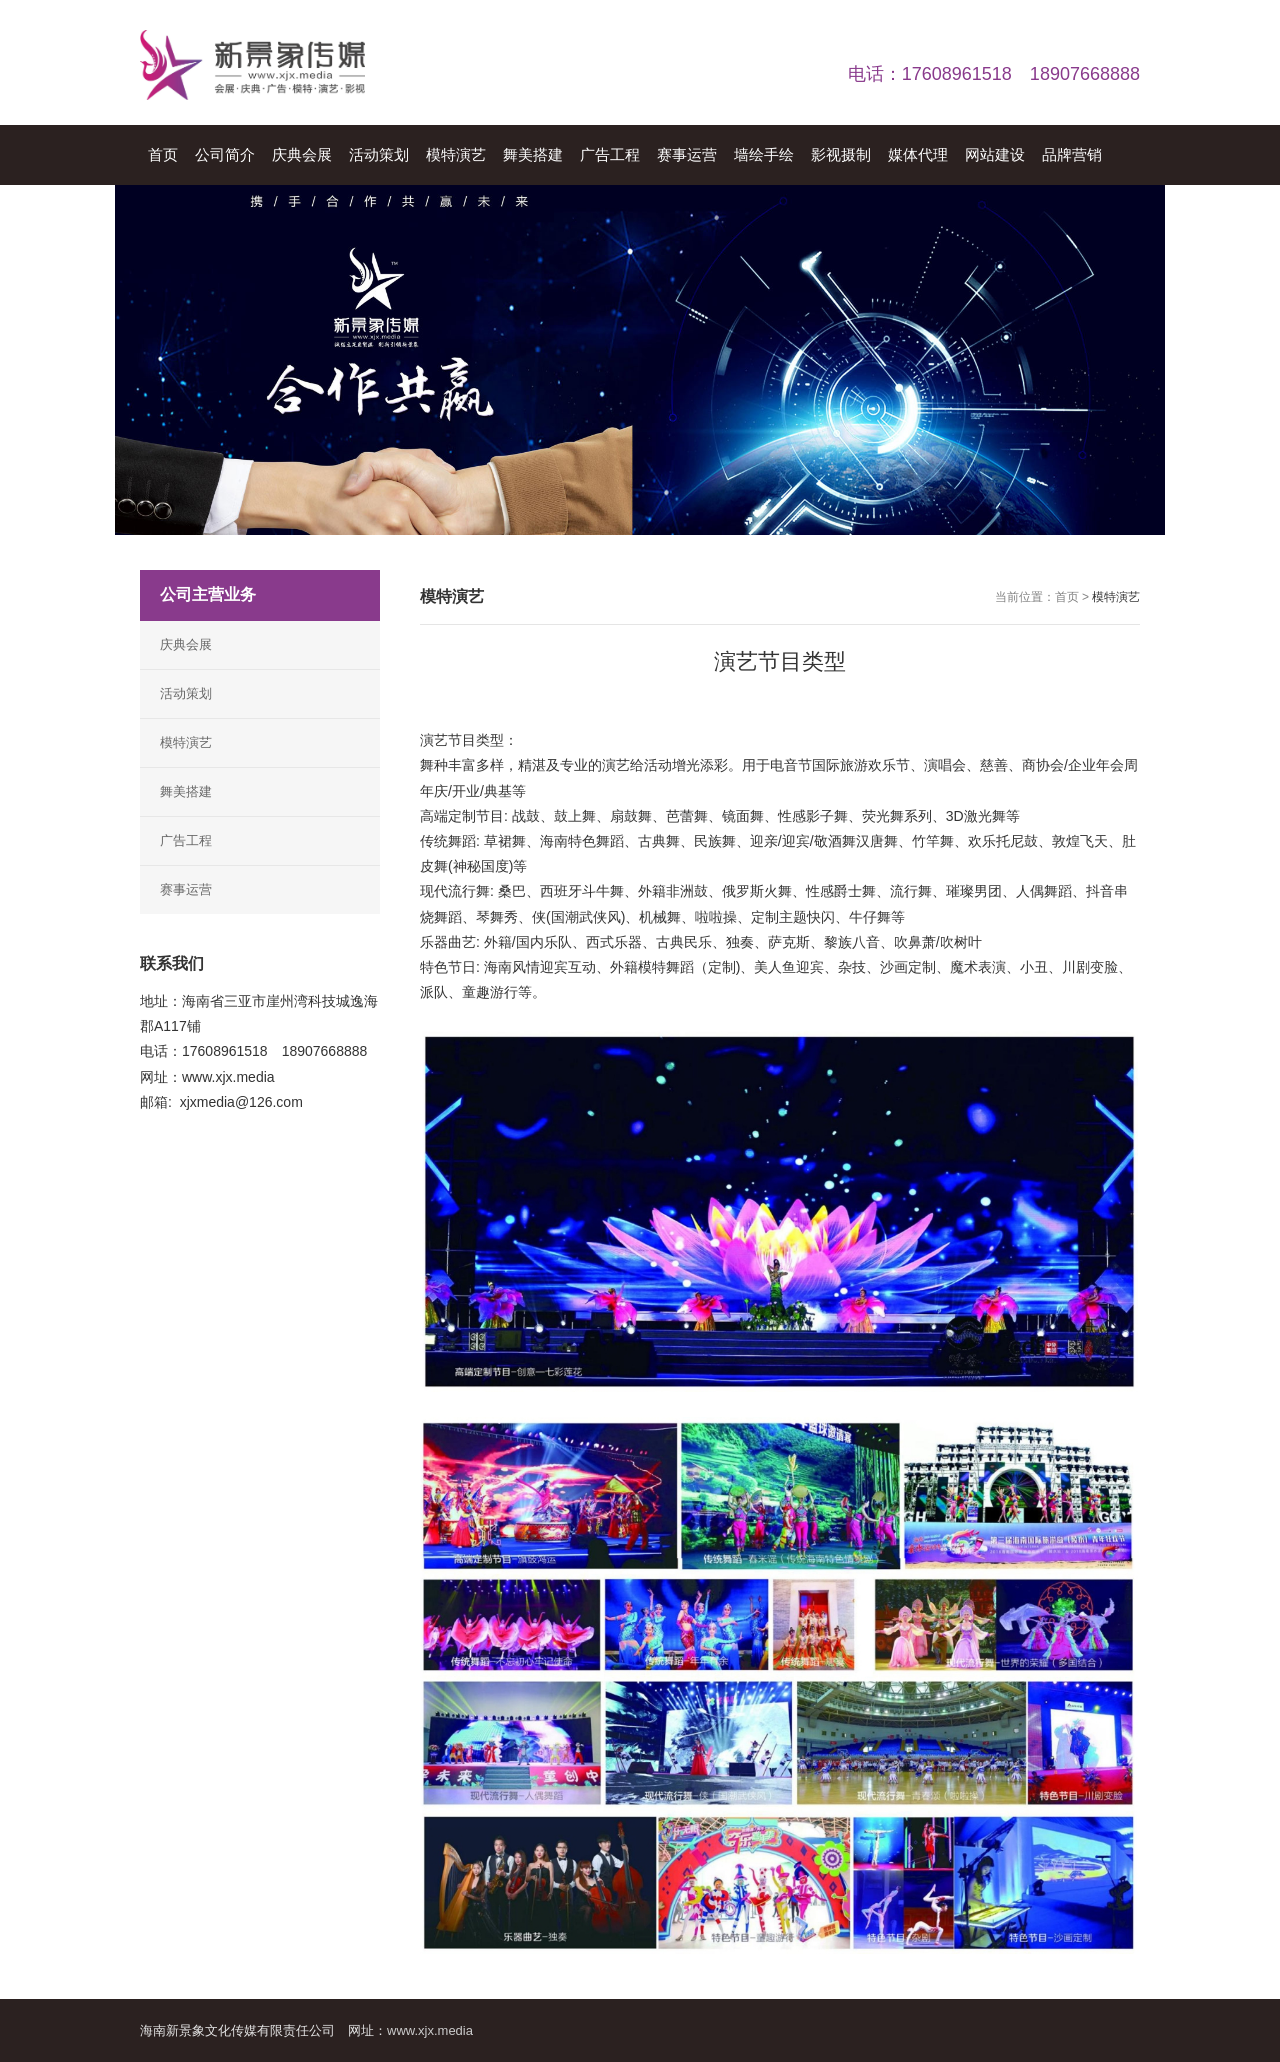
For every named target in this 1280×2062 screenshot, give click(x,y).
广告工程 (186, 840)
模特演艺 (186, 742)
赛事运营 (186, 889)
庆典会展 (186, 644)
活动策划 (186, 693)
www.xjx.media (430, 2030)
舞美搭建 (186, 791)
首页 (1067, 597)
